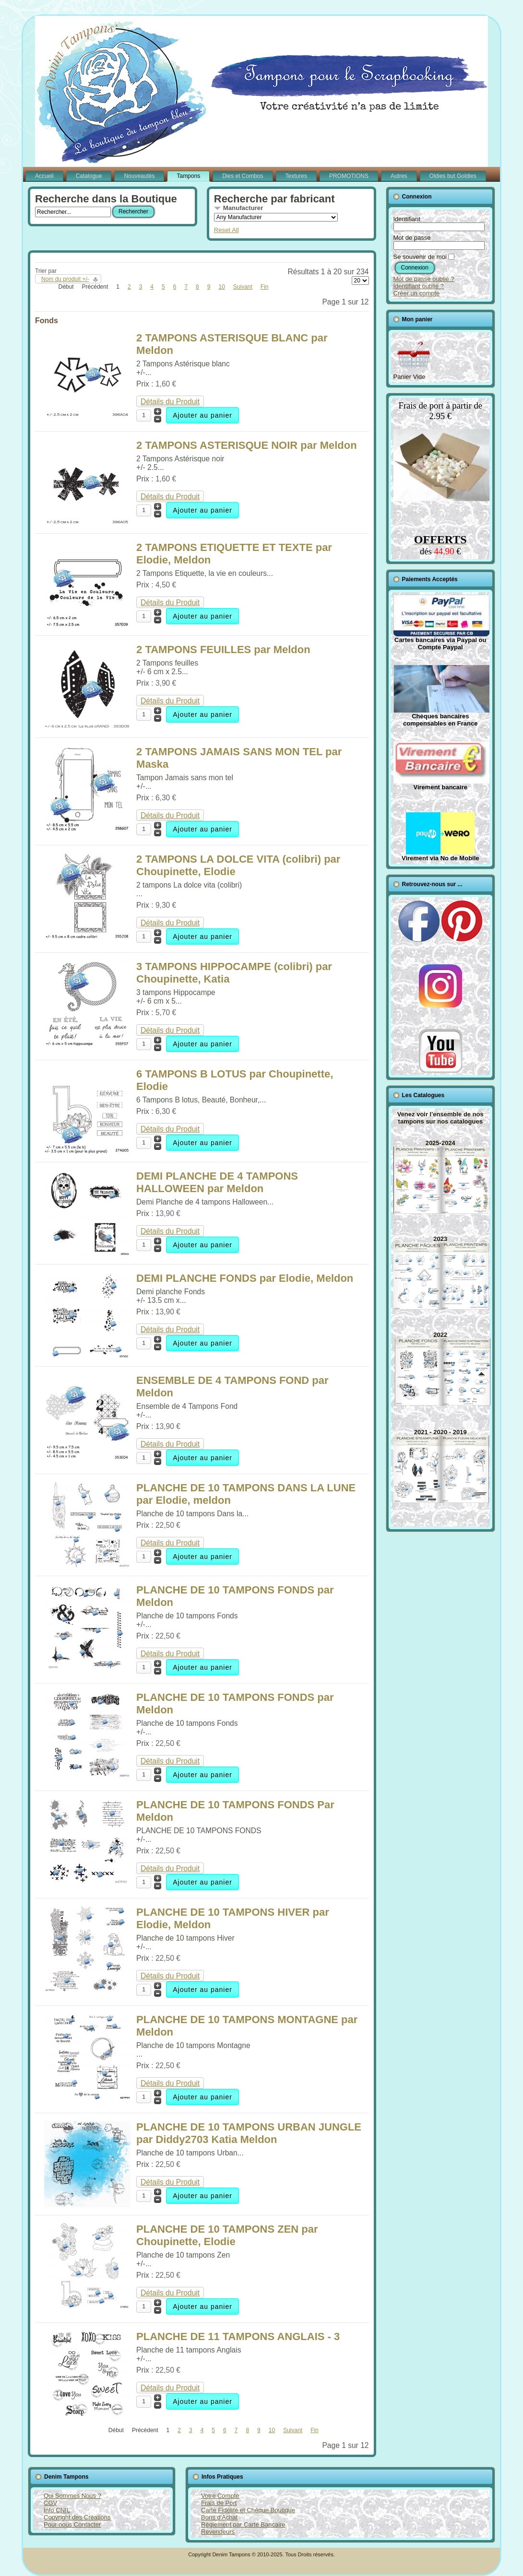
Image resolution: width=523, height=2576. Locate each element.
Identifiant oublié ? (418, 286)
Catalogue (89, 176)
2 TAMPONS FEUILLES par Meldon (223, 650)
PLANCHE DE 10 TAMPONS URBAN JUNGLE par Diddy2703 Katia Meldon (248, 2133)
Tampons (188, 176)
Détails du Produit (170, 402)
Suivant (242, 286)
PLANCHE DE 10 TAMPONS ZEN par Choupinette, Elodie (227, 2235)
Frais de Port (219, 2502)
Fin (265, 286)
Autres (399, 176)
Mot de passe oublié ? (423, 278)
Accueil (44, 176)
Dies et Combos (242, 176)
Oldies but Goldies (452, 176)
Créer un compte (416, 293)
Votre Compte (220, 2495)
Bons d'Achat (219, 2517)
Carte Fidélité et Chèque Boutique (248, 2510)
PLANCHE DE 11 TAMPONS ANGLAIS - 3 (238, 2336)
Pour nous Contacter (72, 2524)
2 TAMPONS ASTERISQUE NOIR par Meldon (246, 445)
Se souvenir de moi (420, 256)
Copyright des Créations (77, 2517)
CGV (50, 2502)
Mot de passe (412, 237)
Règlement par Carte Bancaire (243, 2524)
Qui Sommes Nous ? (72, 2495)
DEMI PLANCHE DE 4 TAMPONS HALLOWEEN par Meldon (217, 1182)
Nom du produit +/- (65, 279)
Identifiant (406, 218)
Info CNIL (57, 2510)
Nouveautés (139, 176)
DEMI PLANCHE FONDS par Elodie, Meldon (244, 1278)
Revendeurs (218, 2531)
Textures (296, 176)
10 (221, 286)
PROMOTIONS (348, 176)
